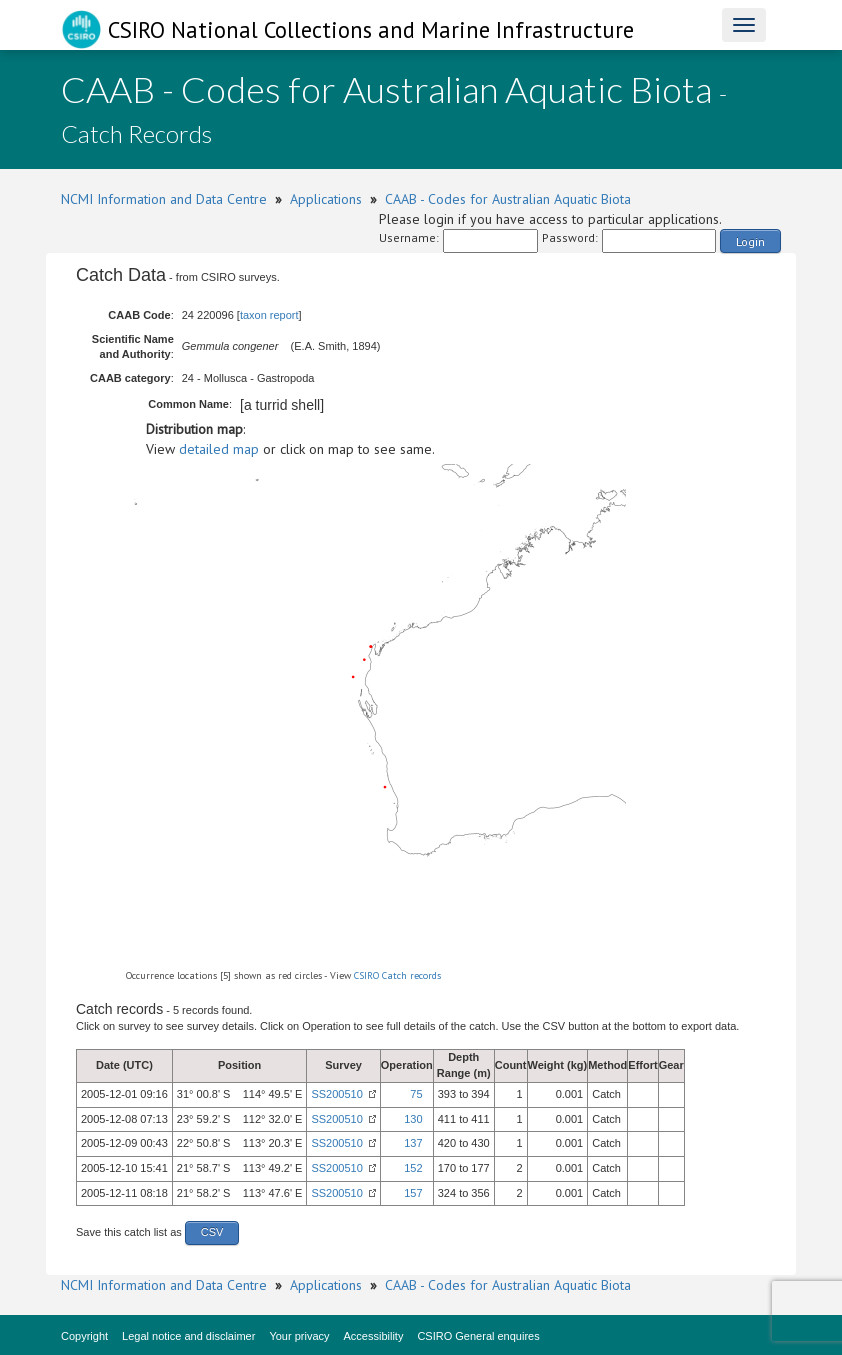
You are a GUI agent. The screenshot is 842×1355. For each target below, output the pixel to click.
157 (413, 1193)
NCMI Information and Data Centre (164, 199)
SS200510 (336, 1094)
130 (413, 1119)
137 (413, 1143)
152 (413, 1168)
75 (416, 1094)
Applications (326, 199)
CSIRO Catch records (397, 975)
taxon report (269, 315)
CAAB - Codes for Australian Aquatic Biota (508, 199)
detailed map (219, 449)
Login (750, 241)
